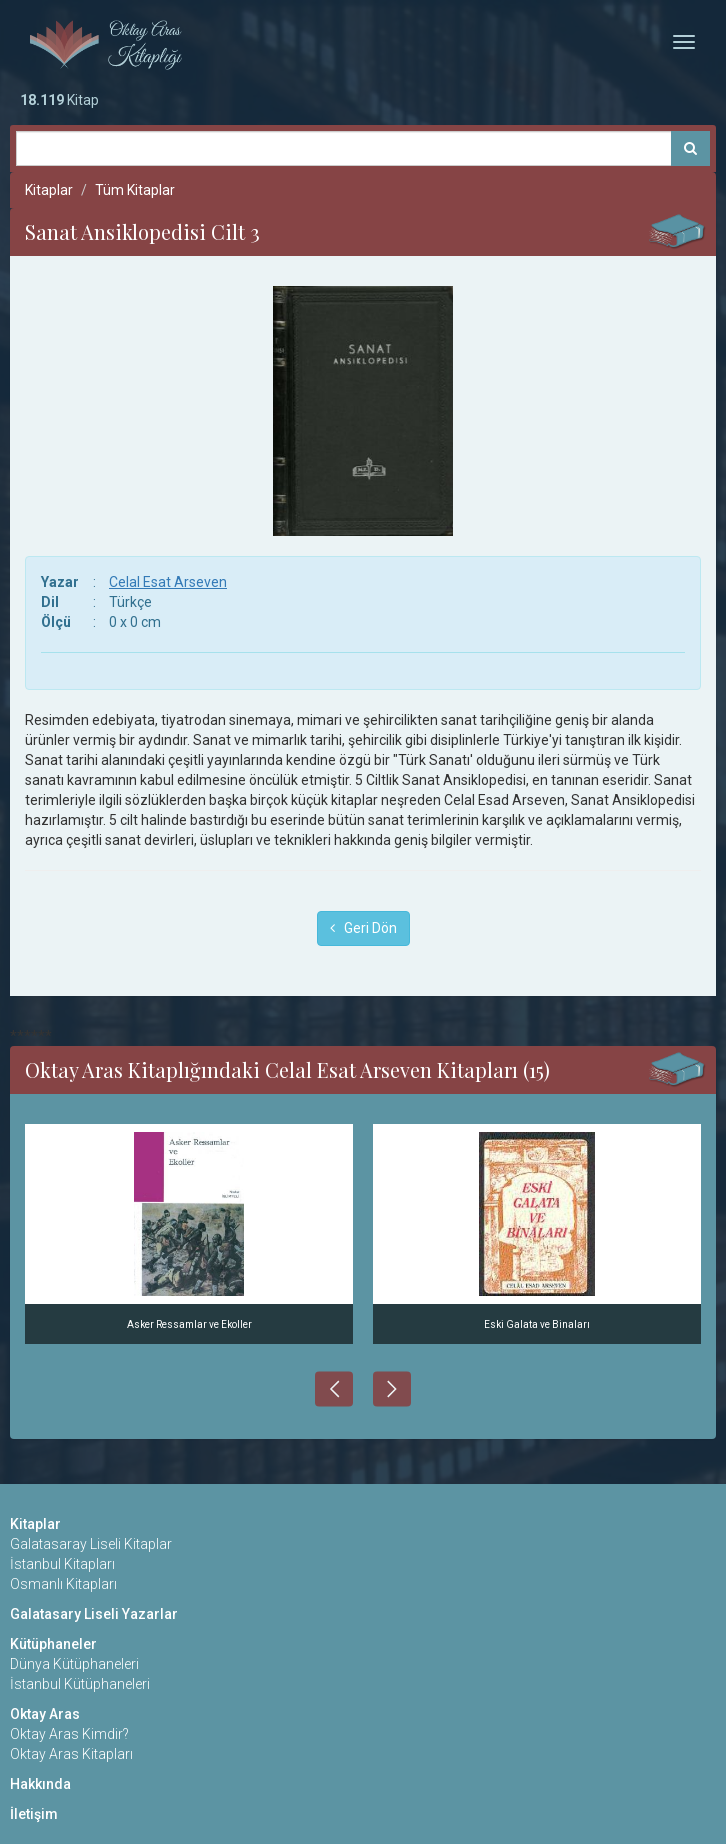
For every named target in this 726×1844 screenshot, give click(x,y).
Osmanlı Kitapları (63, 1584)
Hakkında (40, 1784)
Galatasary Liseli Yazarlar (94, 1614)
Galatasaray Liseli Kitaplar (91, 1544)
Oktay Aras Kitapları (71, 1754)
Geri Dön (363, 928)
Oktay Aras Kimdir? (69, 1734)
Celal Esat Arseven (168, 582)
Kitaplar (49, 190)
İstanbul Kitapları (62, 1564)
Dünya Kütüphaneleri (74, 1664)
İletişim (34, 1814)
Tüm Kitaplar (135, 190)
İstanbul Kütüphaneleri (80, 1684)
